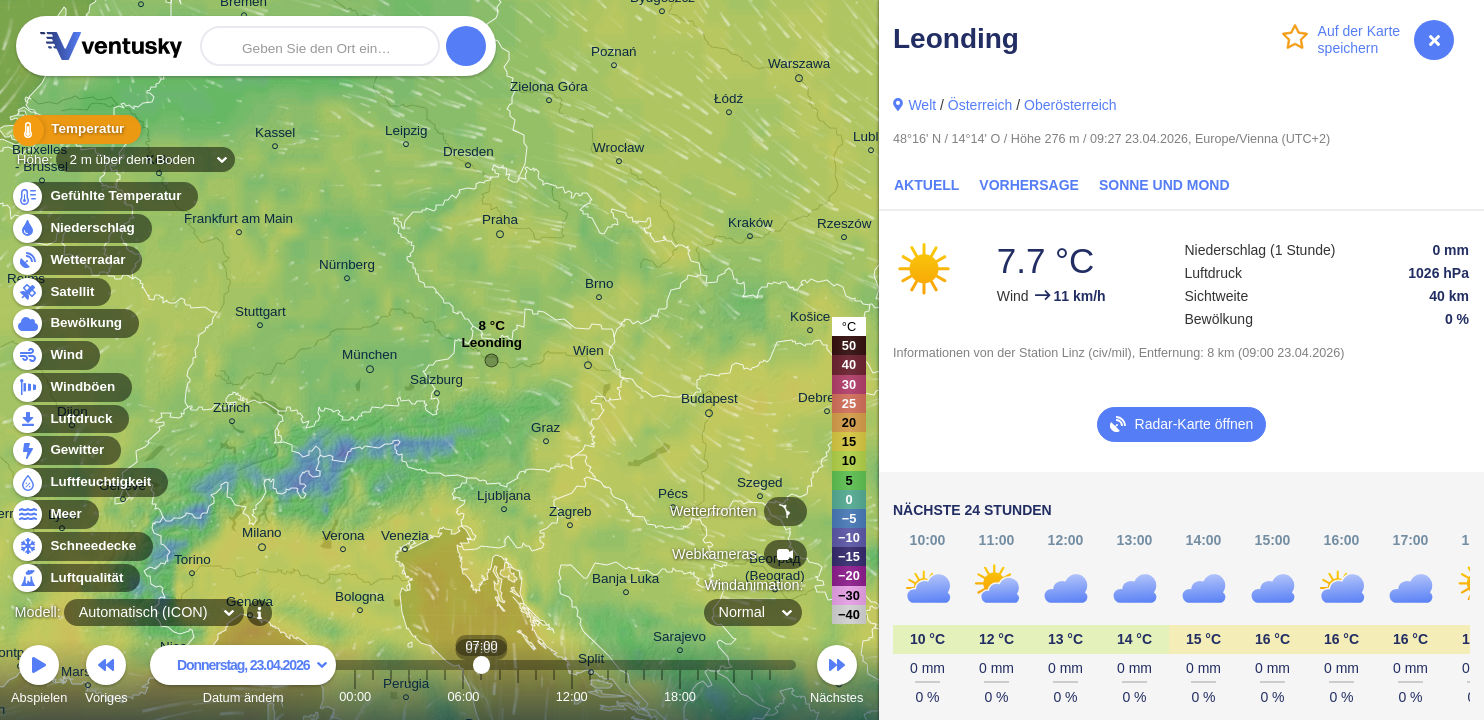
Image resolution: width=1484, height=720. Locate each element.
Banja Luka (625, 581)
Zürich (231, 410)
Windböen (71, 387)
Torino (192, 562)
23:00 (770, 696)
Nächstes (836, 677)
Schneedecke (81, 546)
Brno (599, 286)
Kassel (275, 135)
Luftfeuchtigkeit (89, 482)
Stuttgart (260, 314)
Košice (810, 319)
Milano (262, 536)
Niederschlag (81, 228)
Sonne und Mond (1164, 185)
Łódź (728, 101)
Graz (545, 430)
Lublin (871, 139)
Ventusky (108, 46)
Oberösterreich (1070, 105)
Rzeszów (844, 226)
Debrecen (827, 400)
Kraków (750, 225)
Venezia (405, 538)
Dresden (468, 154)
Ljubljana (504, 498)
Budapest (709, 402)
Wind (55, 355)
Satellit (61, 292)
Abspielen (39, 677)
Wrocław (618, 150)
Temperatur (75, 129)
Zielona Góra (549, 89)
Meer (54, 514)
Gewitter (65, 450)
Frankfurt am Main (238, 221)
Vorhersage (1029, 185)
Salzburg (436, 382)
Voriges (106, 677)
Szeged (760, 485)
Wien (588, 354)
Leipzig (406, 133)
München (369, 358)
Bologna (359, 599)
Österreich (980, 105)
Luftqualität (75, 578)
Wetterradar (76, 260)
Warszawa (799, 67)
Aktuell (926, 185)
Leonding (492, 347)
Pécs (673, 496)
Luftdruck (69, 419)
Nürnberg (347, 267)
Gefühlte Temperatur (104, 196)
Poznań (614, 54)
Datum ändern (243, 677)
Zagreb (570, 514)
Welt (922, 105)
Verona (343, 538)
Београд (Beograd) (775, 570)
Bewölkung (74, 323)
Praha (500, 223)
